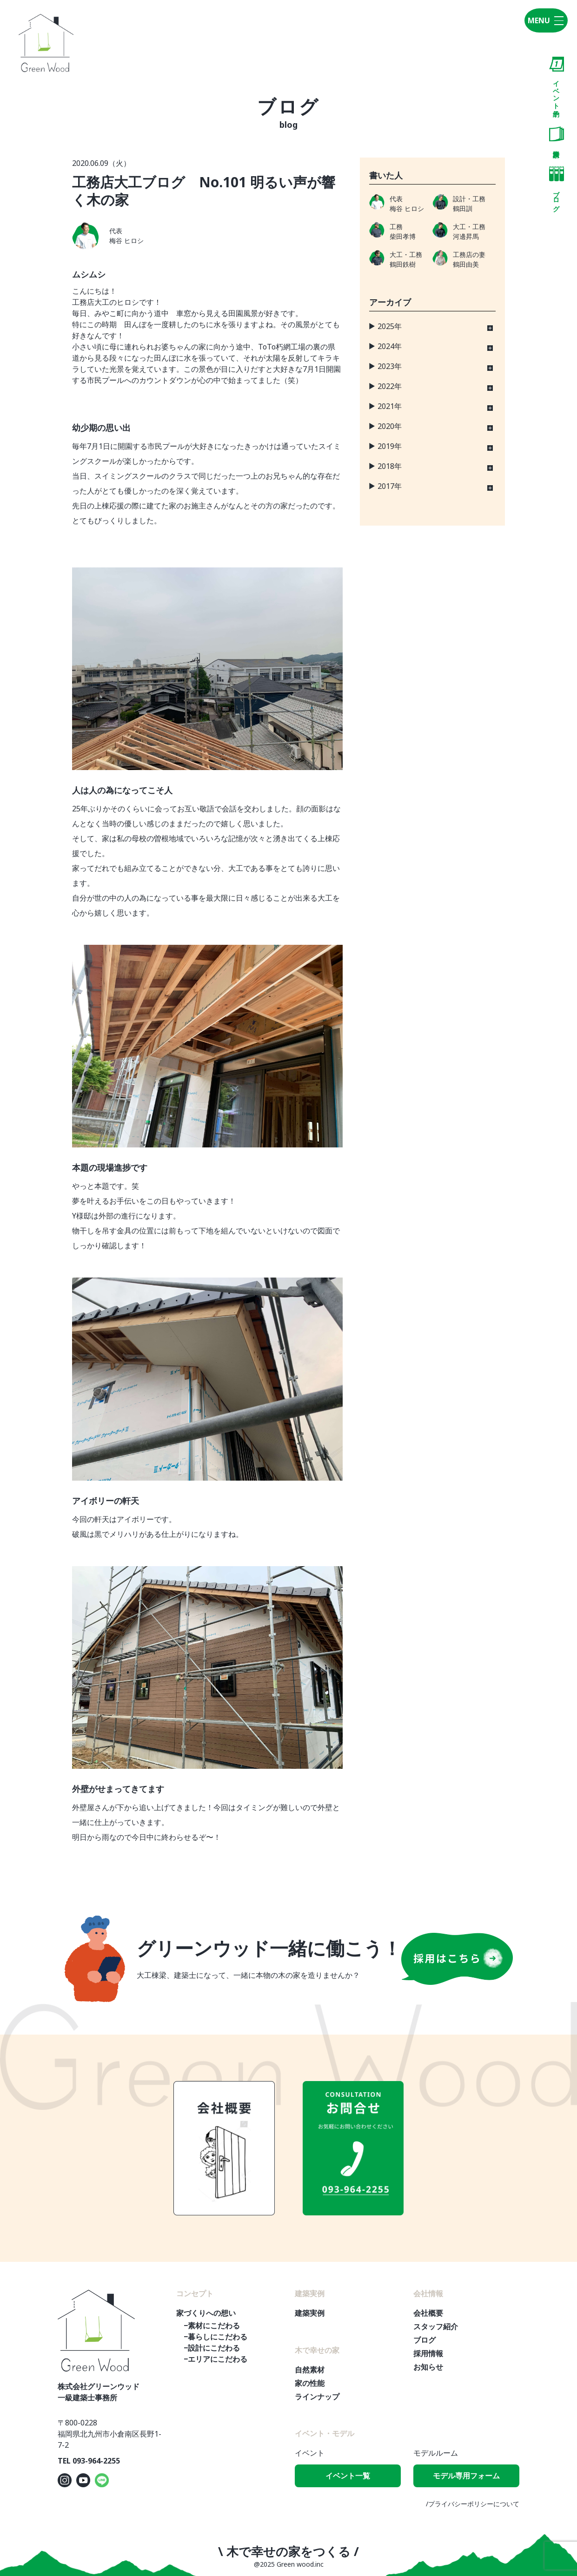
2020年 (390, 426)
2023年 (390, 366)
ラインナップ (317, 2397)
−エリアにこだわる (215, 2359)
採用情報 (428, 2353)
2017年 (390, 486)
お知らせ (428, 2367)
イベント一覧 (347, 2476)
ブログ (556, 187)
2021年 (390, 406)
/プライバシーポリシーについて (472, 2503)
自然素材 (310, 2370)
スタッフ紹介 (435, 2326)
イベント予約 (556, 81)
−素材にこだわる (212, 2325)
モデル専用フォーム (466, 2476)
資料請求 (556, 133)
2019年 (390, 446)
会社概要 (428, 2313)
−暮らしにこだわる (215, 2337)
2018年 (390, 466)
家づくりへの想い (206, 2313)
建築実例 (310, 2313)
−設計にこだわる (212, 2348)
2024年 (390, 346)
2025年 (390, 326)
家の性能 (310, 2383)
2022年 (390, 386)
